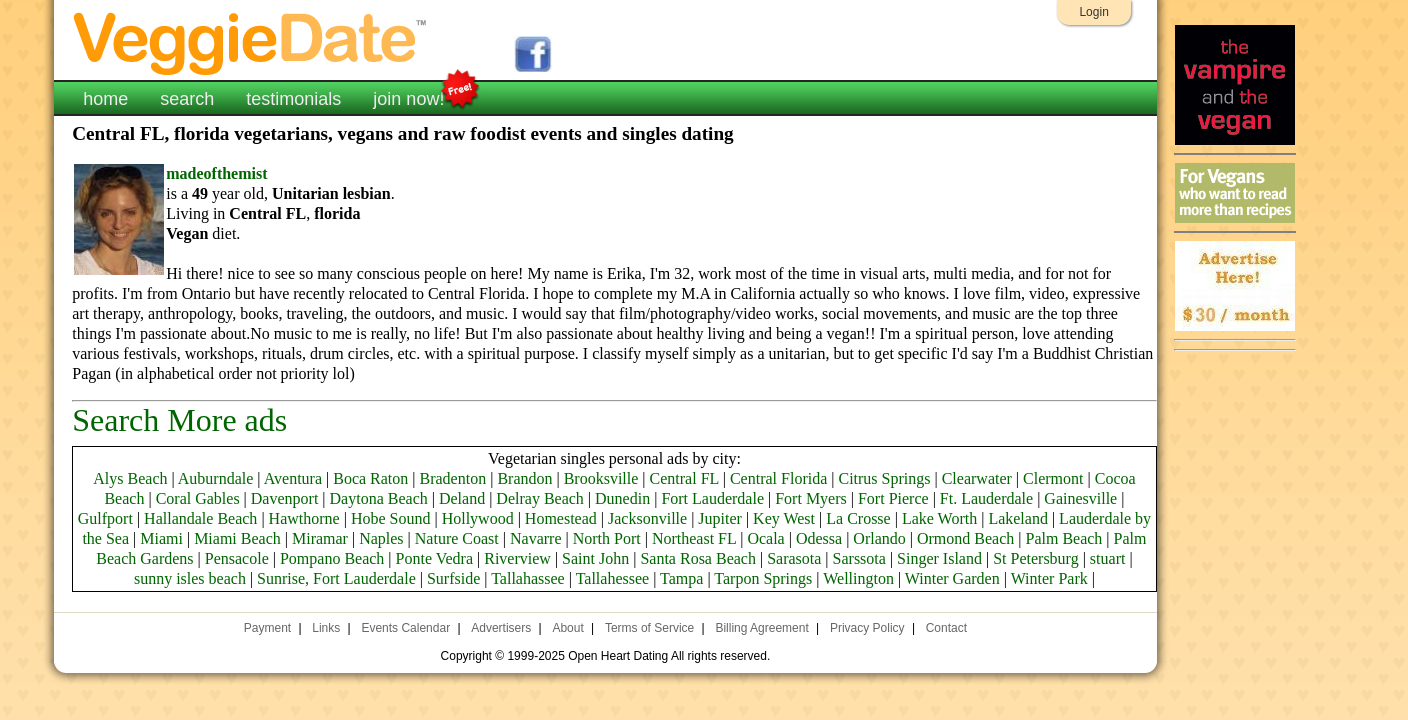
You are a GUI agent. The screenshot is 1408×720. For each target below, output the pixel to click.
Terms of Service (649, 628)
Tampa (681, 578)
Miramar (320, 538)
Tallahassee (528, 578)
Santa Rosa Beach (698, 558)
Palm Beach (1063, 538)
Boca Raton (370, 478)
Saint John (595, 558)
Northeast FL (694, 538)
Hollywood (478, 518)
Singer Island (939, 558)
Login (1093, 12)
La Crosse (858, 518)
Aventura (293, 478)
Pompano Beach (332, 558)
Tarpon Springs (763, 578)
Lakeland (1018, 518)
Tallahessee (613, 578)
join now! (408, 97)
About (567, 628)
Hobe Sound (391, 518)
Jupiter (720, 518)
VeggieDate (251, 42)
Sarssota (859, 558)
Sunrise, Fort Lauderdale (336, 578)
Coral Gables (198, 498)
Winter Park (1049, 578)
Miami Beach (237, 538)
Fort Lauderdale (712, 498)
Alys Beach (130, 478)
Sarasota (794, 558)
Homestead (561, 518)
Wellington (858, 578)
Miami (161, 538)
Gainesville (1080, 498)
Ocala (765, 538)
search (187, 99)
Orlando (879, 538)
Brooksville (601, 478)
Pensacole (237, 558)
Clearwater (977, 478)
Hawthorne (304, 518)
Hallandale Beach (200, 518)
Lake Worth (939, 518)
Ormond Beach (965, 538)
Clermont (1053, 478)
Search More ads (179, 420)
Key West (784, 518)
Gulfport (105, 518)
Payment (267, 628)
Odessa (819, 538)
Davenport (285, 498)
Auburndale (216, 478)
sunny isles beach (190, 578)
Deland (462, 498)
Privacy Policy (867, 628)
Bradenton (453, 478)
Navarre (536, 538)
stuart (1108, 558)
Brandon (524, 478)
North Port (607, 538)
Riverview (517, 558)
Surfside (453, 578)
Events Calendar (405, 628)
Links (326, 628)
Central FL (684, 478)
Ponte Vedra (434, 558)
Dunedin (622, 498)
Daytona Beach (379, 498)
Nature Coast (457, 538)
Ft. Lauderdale (986, 498)
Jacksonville (647, 518)
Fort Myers (811, 498)
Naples (381, 538)
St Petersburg (1035, 558)
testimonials (293, 99)
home (105, 99)
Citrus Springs (884, 478)
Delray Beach (540, 498)
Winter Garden (952, 578)
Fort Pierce (893, 498)
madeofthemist (216, 173)
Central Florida (778, 478)
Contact (946, 628)
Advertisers (501, 628)
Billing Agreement (761, 628)
